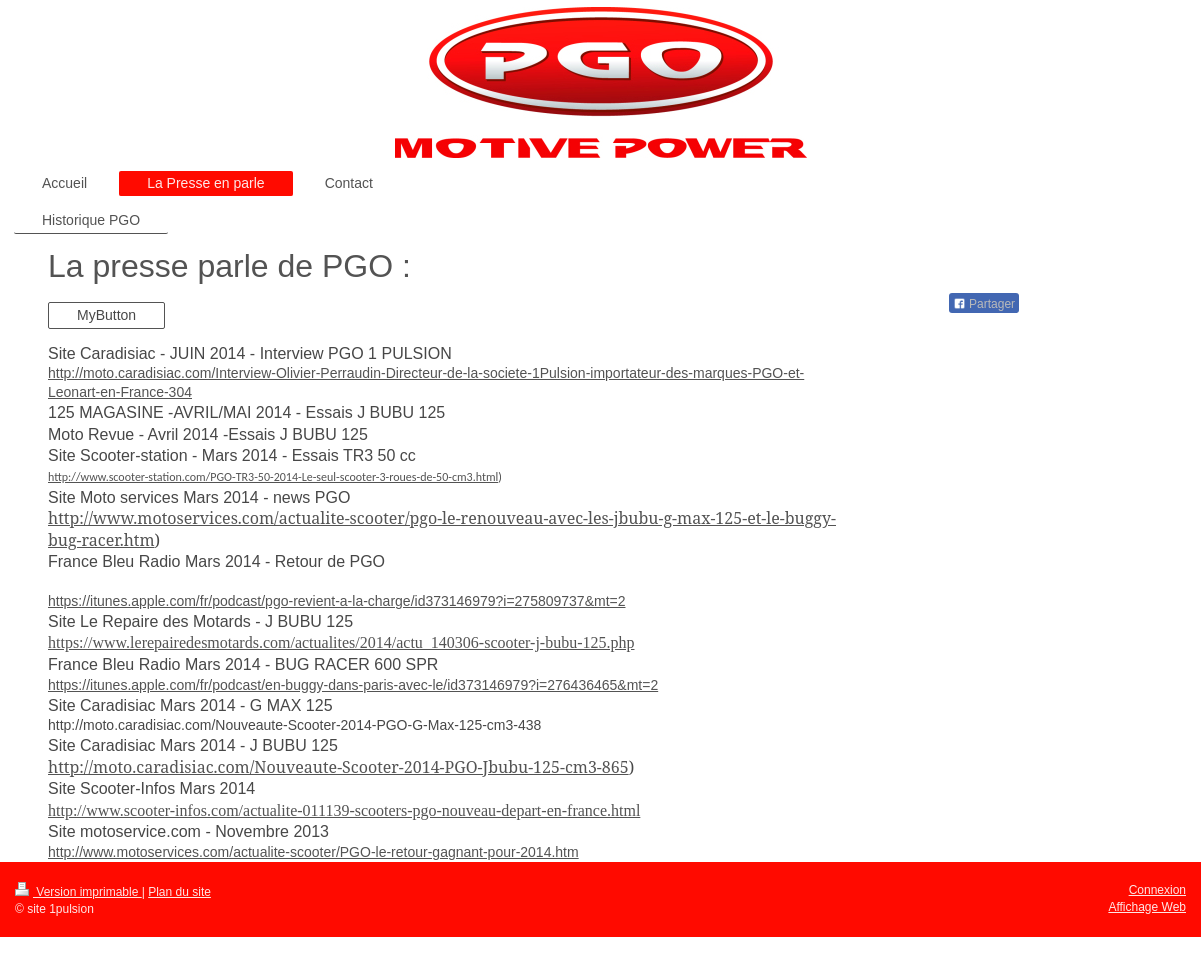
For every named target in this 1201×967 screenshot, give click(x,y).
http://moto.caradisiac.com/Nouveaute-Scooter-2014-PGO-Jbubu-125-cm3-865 (338, 767)
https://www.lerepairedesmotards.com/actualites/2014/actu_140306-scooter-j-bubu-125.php (341, 642)
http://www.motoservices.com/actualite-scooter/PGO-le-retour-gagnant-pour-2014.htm (313, 852)
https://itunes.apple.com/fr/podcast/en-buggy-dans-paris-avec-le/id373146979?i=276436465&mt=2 (353, 685)
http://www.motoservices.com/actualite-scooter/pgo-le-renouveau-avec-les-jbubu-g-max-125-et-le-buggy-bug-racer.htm (442, 529)
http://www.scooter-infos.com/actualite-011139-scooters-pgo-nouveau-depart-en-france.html (344, 810)
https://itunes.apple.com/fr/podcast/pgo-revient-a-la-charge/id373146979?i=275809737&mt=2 (337, 601)
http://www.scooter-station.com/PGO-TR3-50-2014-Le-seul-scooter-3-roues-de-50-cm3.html (273, 477)
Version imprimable (78, 892)
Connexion (1157, 890)
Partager (984, 304)
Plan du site (179, 892)
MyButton (106, 315)
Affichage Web (1147, 907)
